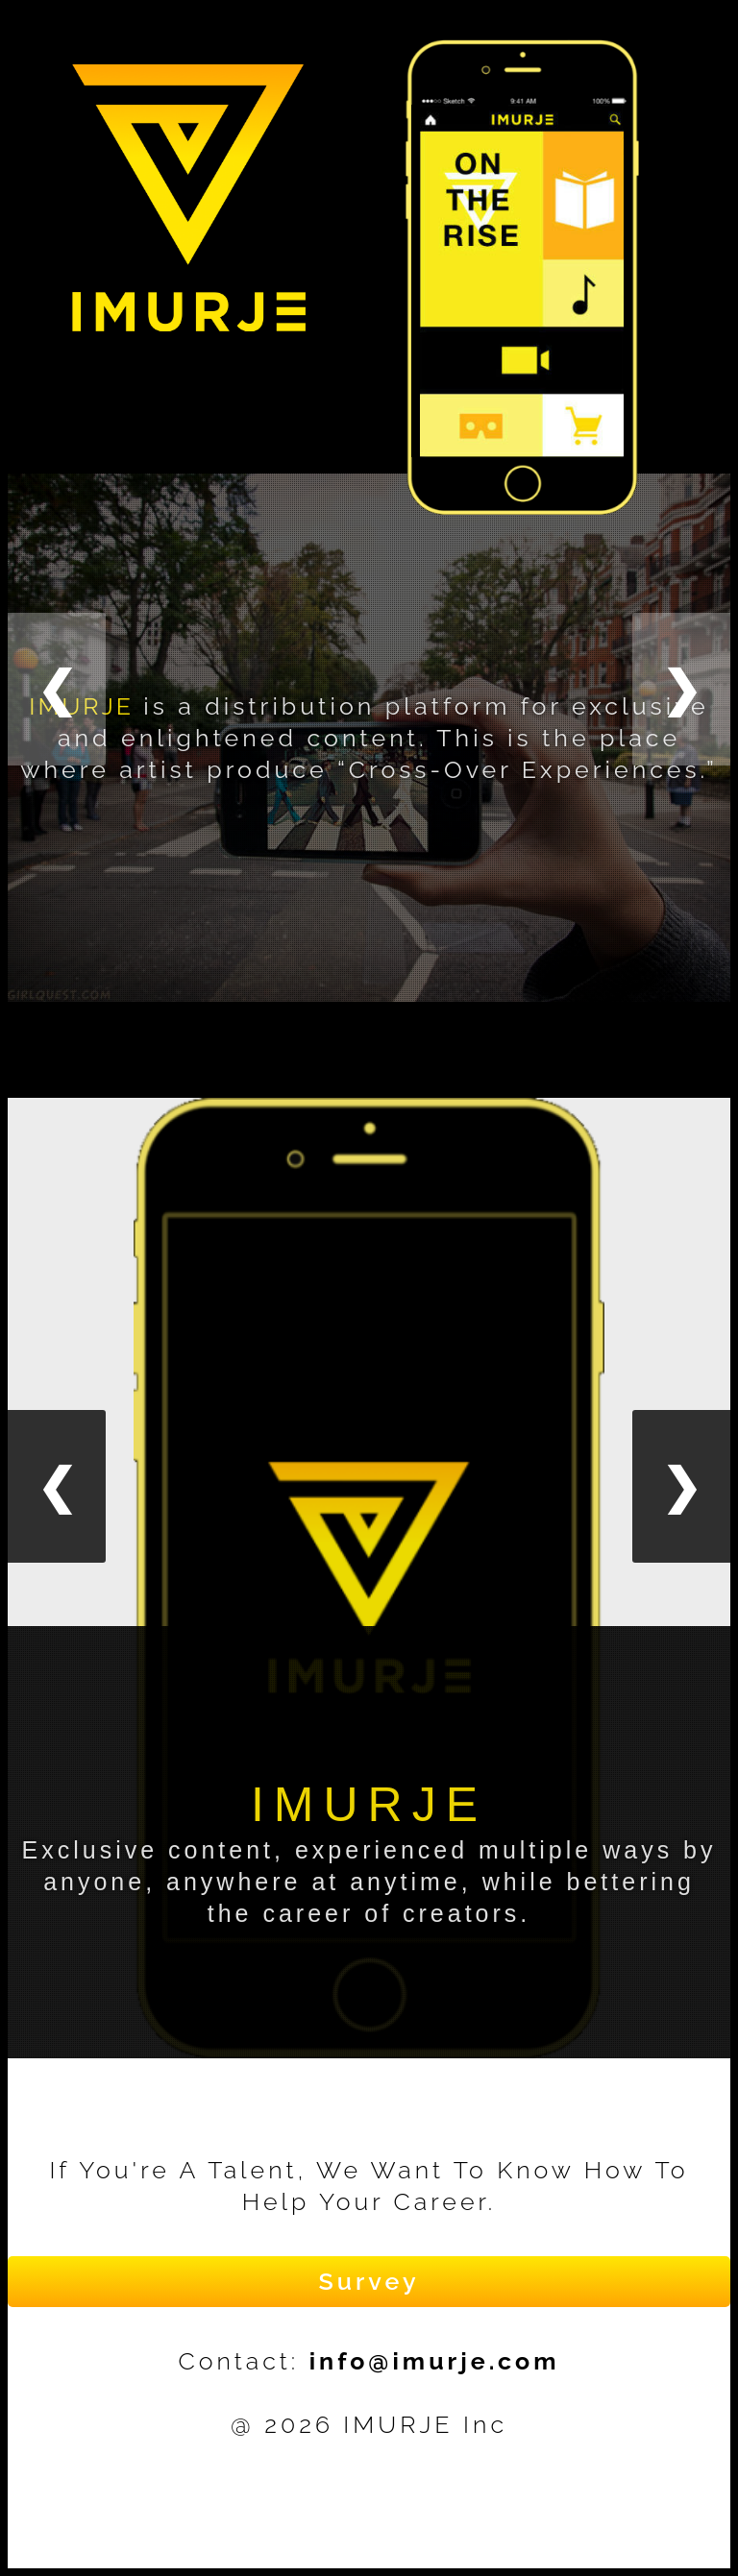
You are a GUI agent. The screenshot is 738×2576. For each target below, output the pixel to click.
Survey (368, 2281)
